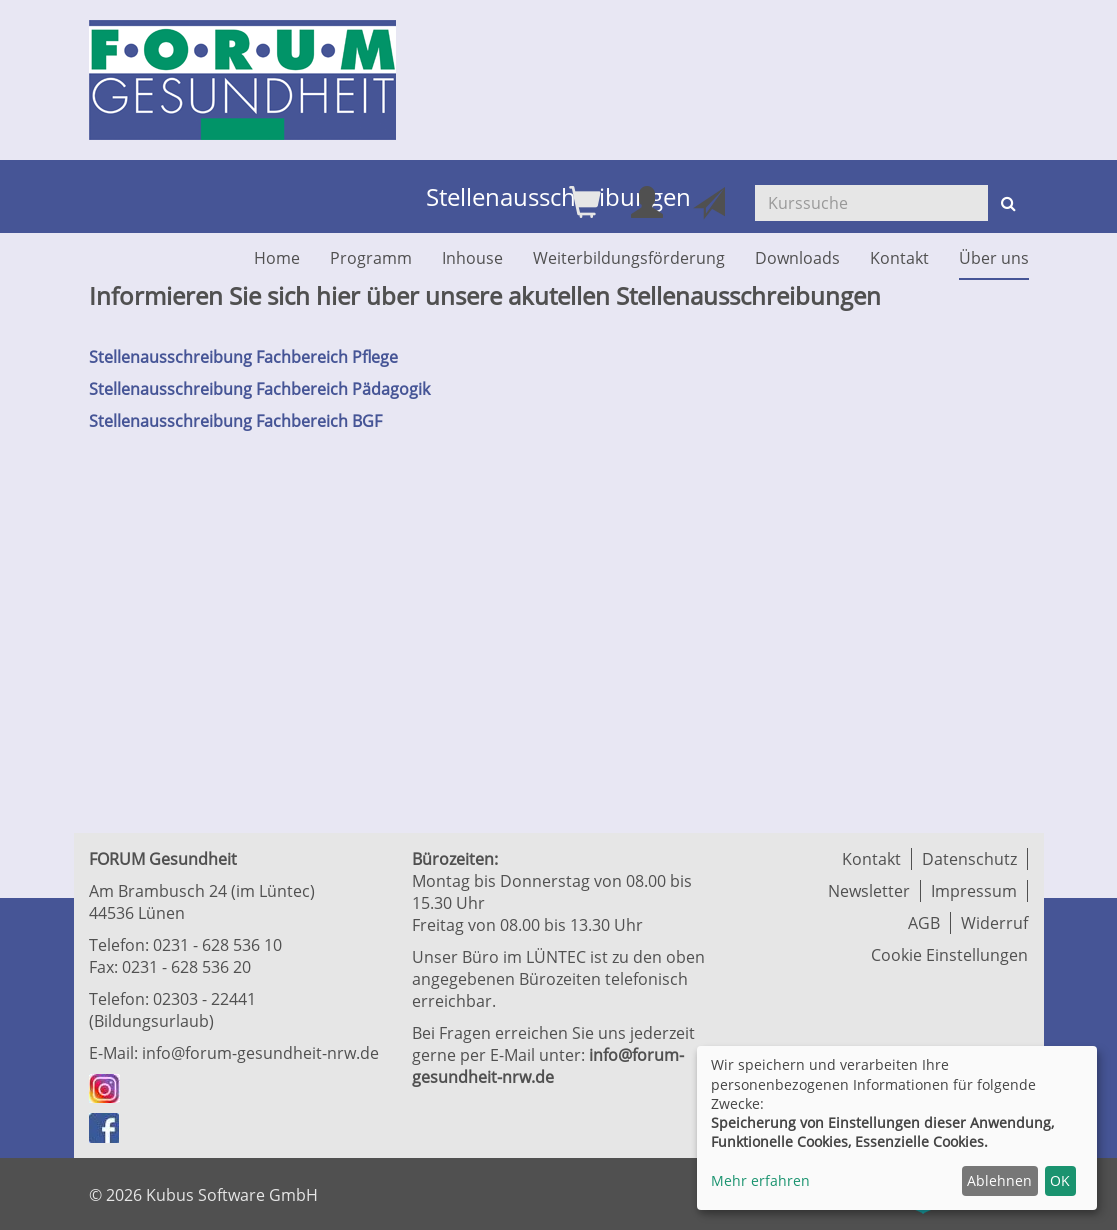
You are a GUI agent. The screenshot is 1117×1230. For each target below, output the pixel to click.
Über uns (994, 258)
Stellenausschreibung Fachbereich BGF (235, 421)
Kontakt (899, 258)
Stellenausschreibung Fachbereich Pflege (243, 357)
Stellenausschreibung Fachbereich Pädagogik (259, 389)
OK (1060, 1180)
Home (277, 258)
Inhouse (472, 258)
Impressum (974, 891)
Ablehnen (999, 1180)
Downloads (797, 258)
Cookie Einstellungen (949, 955)
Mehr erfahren (760, 1180)
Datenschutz (969, 859)
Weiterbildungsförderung (629, 258)
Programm (371, 258)
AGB (924, 923)
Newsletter (869, 891)
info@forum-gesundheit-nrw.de (260, 1053)
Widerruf (994, 923)
